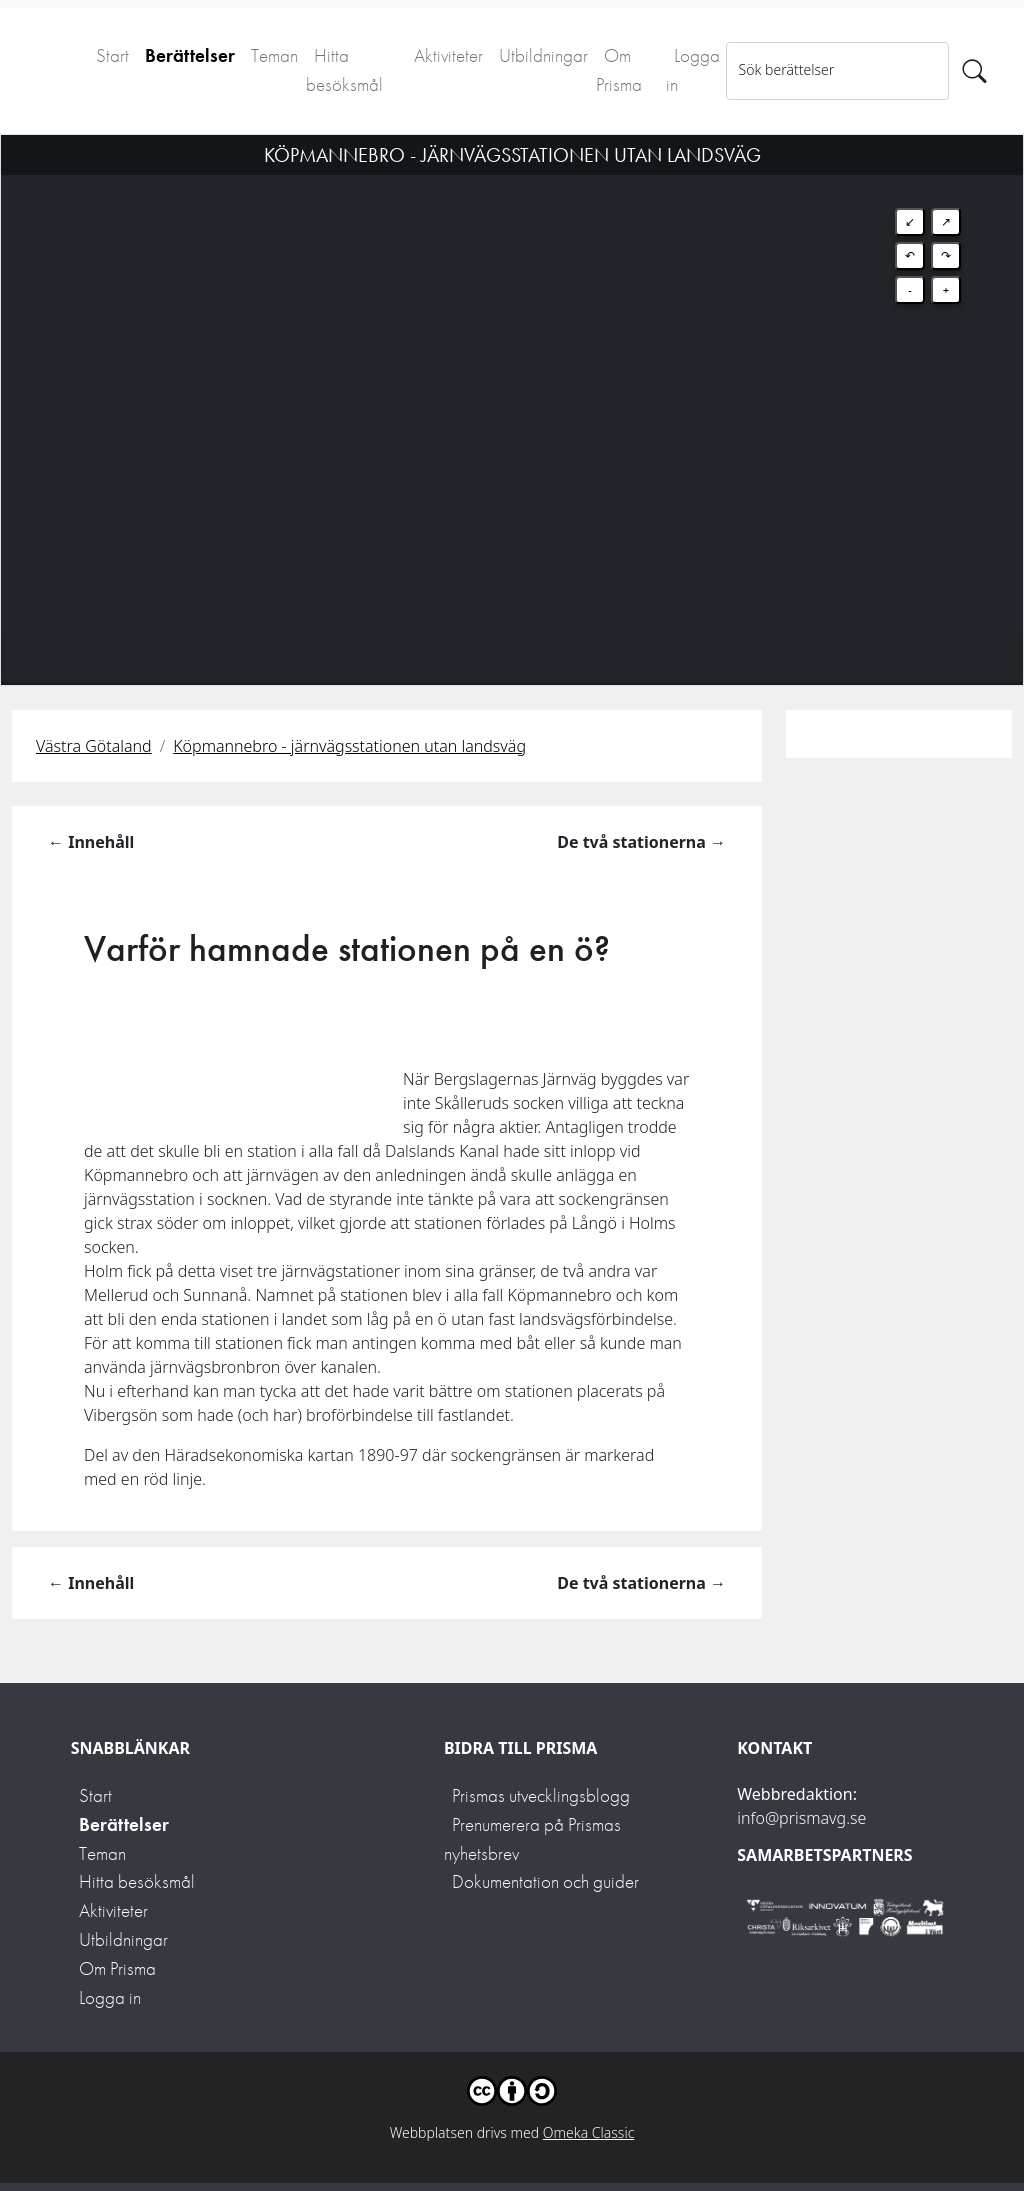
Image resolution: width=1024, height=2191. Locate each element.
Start (112, 55)
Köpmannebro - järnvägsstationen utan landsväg (349, 746)
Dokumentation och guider (545, 1881)
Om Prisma (619, 70)
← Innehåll (91, 842)
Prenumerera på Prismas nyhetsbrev (532, 1839)
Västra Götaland (94, 746)
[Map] (512, 385)
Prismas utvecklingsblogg (541, 1795)
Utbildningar (543, 55)
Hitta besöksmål (344, 70)
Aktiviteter (448, 55)
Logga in (693, 70)
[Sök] (974, 71)
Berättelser (190, 55)
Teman (274, 55)
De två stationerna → (641, 842)
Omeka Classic (589, 2132)
